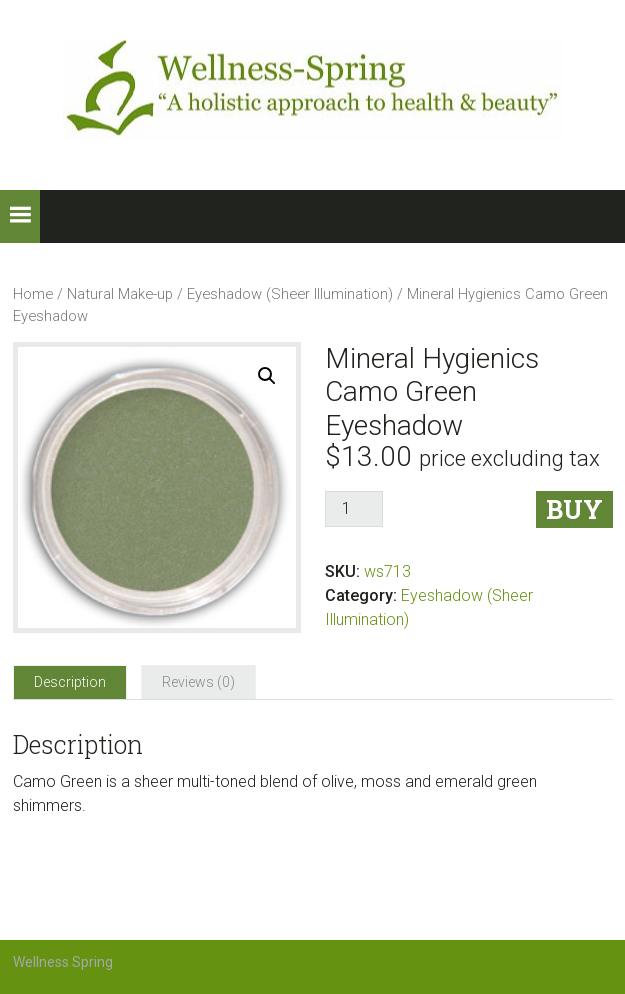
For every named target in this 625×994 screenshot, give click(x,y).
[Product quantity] (354, 509)
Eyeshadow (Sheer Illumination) (290, 294)
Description (70, 682)
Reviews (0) (198, 682)
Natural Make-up (120, 294)
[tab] (70, 682)
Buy (574, 509)
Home (33, 294)
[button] (20, 216)
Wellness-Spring (313, 90)
